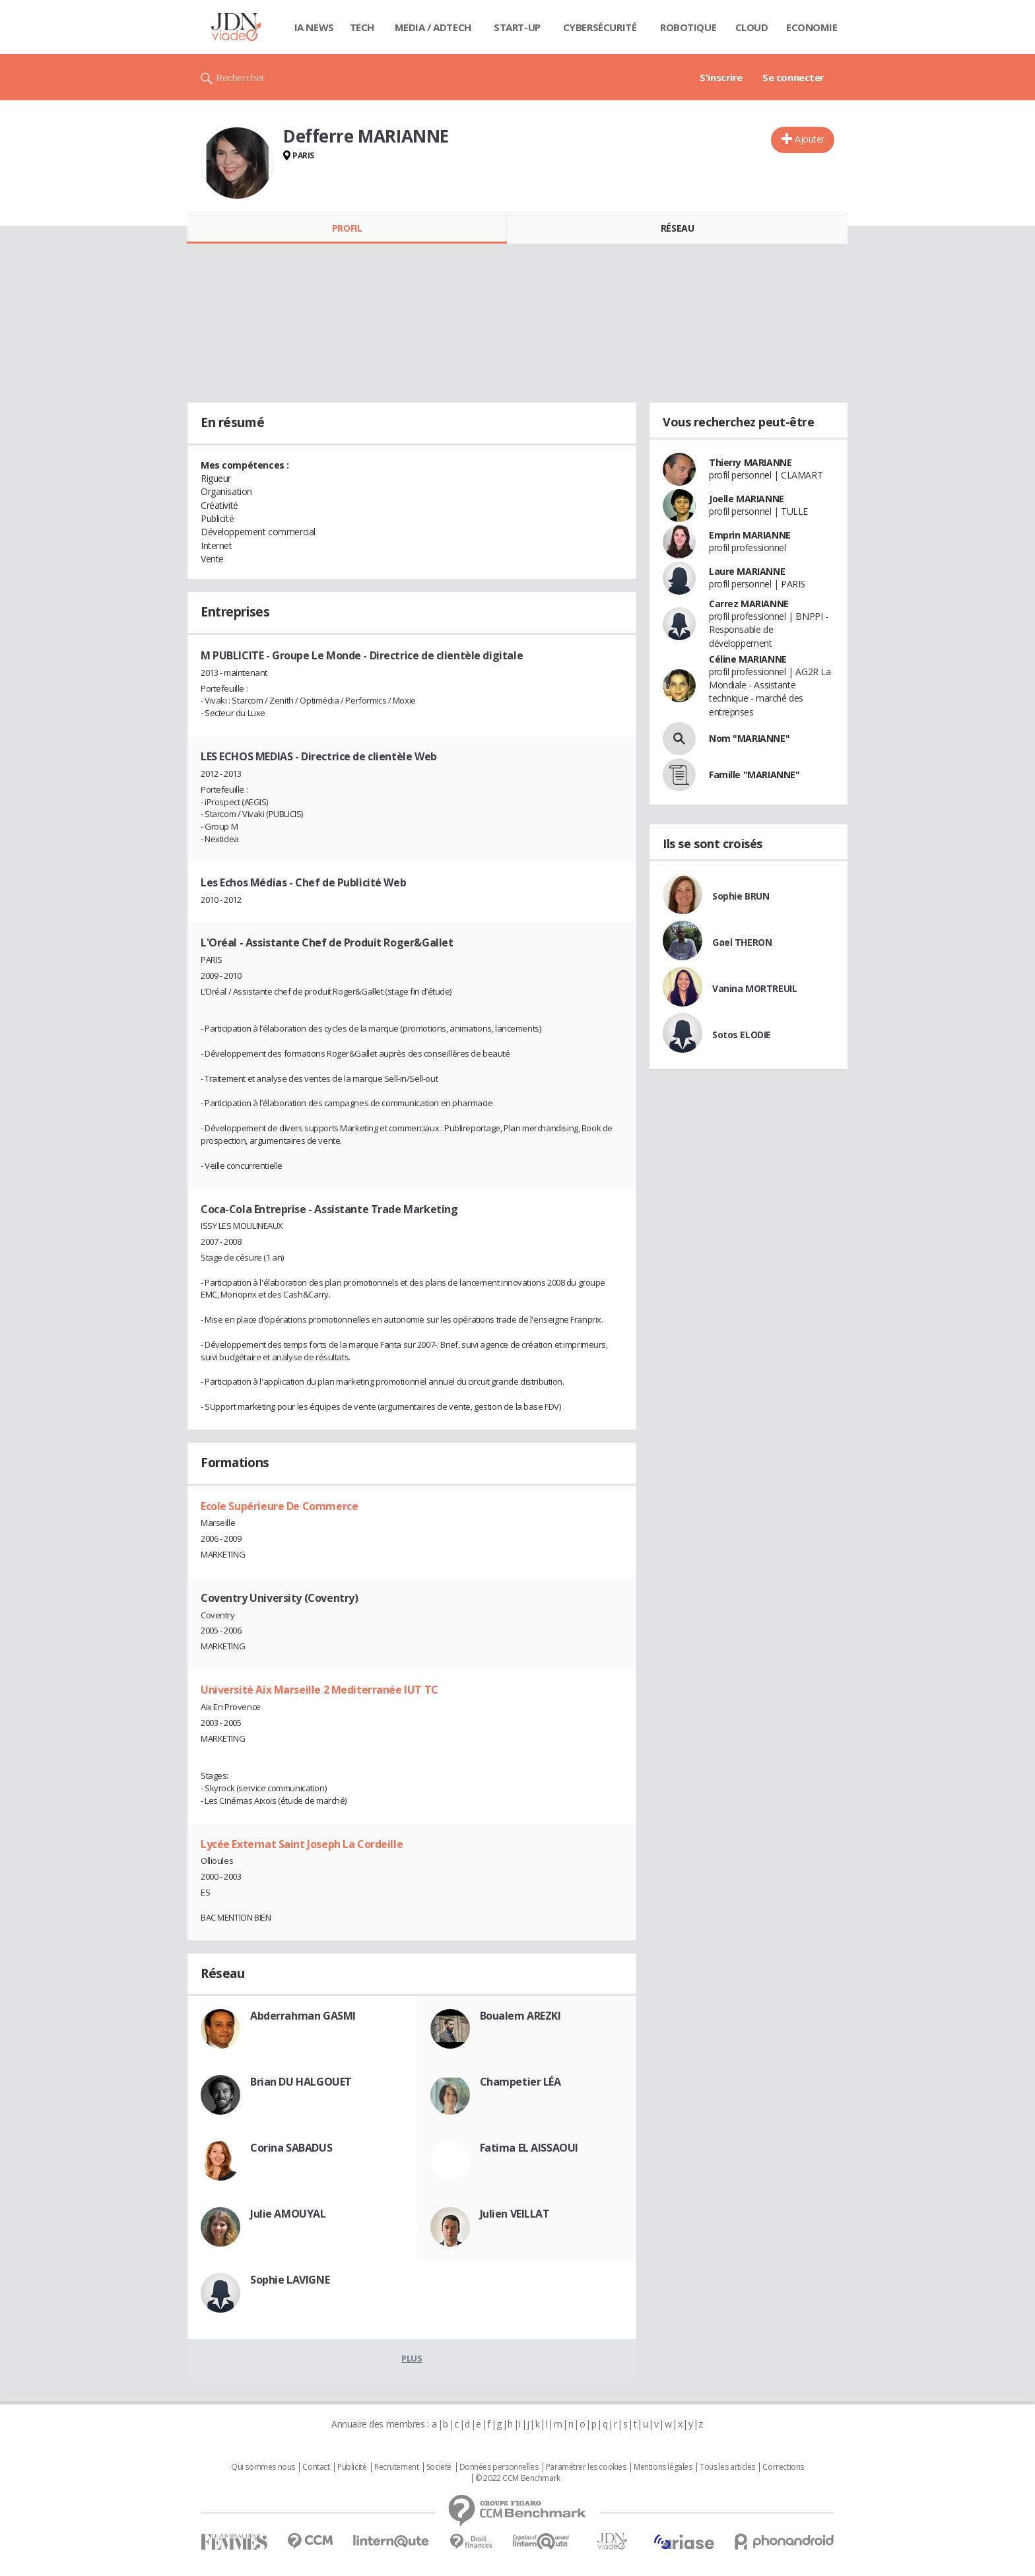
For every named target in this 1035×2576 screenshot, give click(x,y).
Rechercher (240, 77)
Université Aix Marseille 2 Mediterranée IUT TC (319, 1689)
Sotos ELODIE (741, 1034)
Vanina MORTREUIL (754, 988)
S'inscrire (721, 77)
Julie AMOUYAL (288, 2213)
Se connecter (793, 77)
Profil (347, 228)
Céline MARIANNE (748, 659)
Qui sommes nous (263, 2467)
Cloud (751, 27)
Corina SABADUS (291, 2147)
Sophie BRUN (740, 896)
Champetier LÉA (520, 2081)
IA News (314, 27)
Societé (438, 2467)
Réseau (677, 228)
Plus (411, 2358)
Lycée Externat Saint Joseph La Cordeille (302, 1844)
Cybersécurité (600, 27)
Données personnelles (499, 2467)
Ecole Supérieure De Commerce (279, 1506)
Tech (362, 27)
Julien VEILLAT (515, 2213)
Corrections (782, 2467)
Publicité (351, 2467)
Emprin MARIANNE (750, 535)
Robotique (688, 27)
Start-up (517, 27)
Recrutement (396, 2467)
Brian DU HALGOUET (301, 2081)
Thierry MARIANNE (750, 462)
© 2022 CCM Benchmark (517, 2478)
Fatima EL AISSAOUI (529, 2147)
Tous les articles (727, 2467)
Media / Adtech (433, 27)
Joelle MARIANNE (746, 498)
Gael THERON (742, 942)
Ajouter (809, 139)
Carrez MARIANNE (749, 603)
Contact (315, 2467)
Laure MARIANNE (747, 571)
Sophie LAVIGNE (289, 2279)
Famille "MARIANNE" (754, 774)
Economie (812, 27)
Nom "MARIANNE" (749, 738)
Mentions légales (663, 2467)
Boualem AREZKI (520, 2015)
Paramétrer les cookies (586, 2467)
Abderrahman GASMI (303, 2015)
